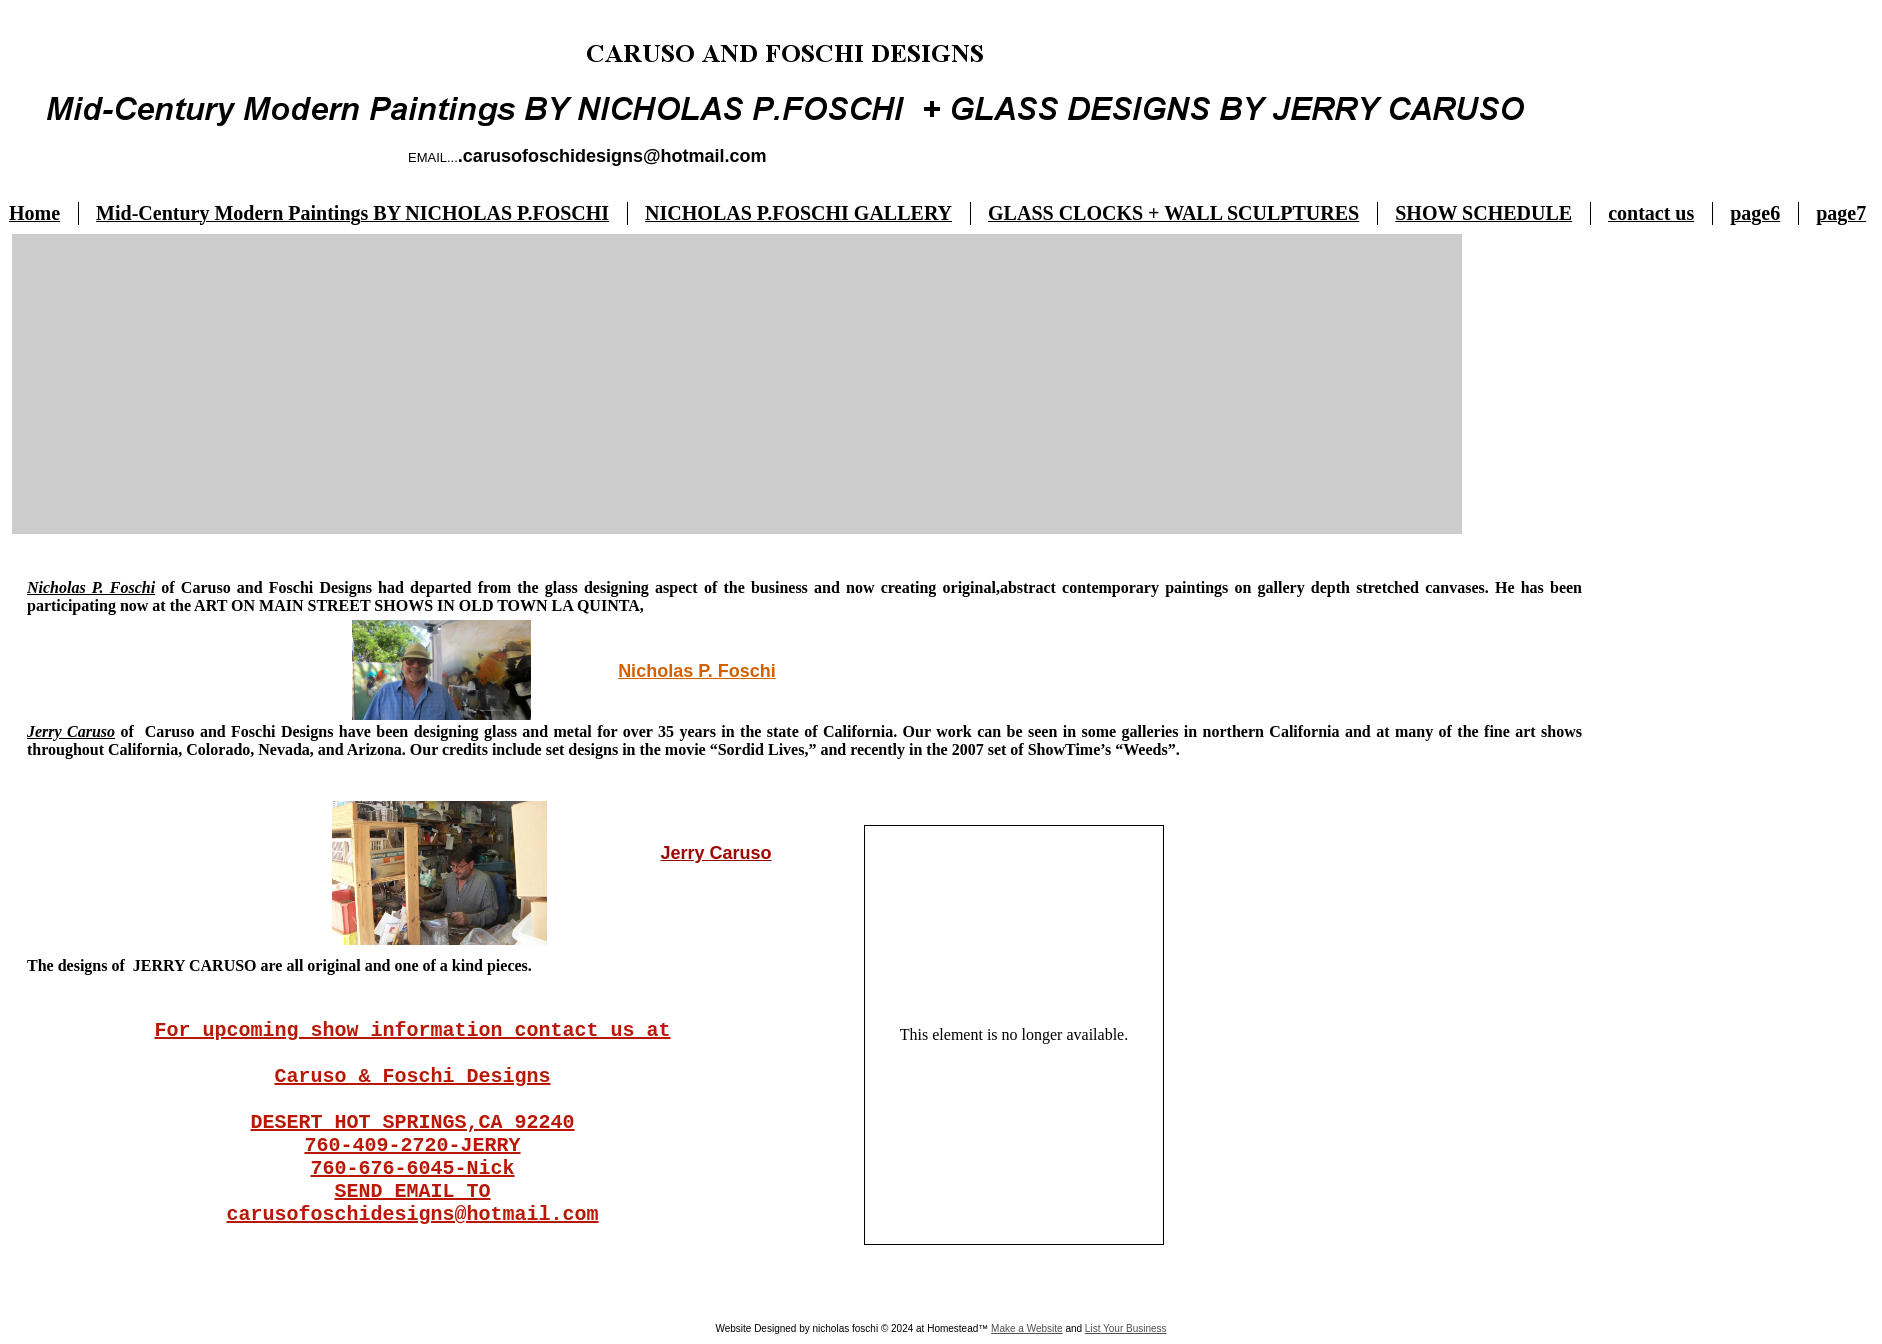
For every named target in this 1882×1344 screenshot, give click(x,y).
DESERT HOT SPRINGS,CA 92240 (412, 1122)
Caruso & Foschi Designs (412, 1076)
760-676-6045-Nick (412, 1168)
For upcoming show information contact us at (412, 1030)
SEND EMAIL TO (412, 1191)
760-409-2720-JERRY (412, 1145)
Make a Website (1027, 1328)
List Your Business (1126, 1328)
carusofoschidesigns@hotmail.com (412, 1214)
